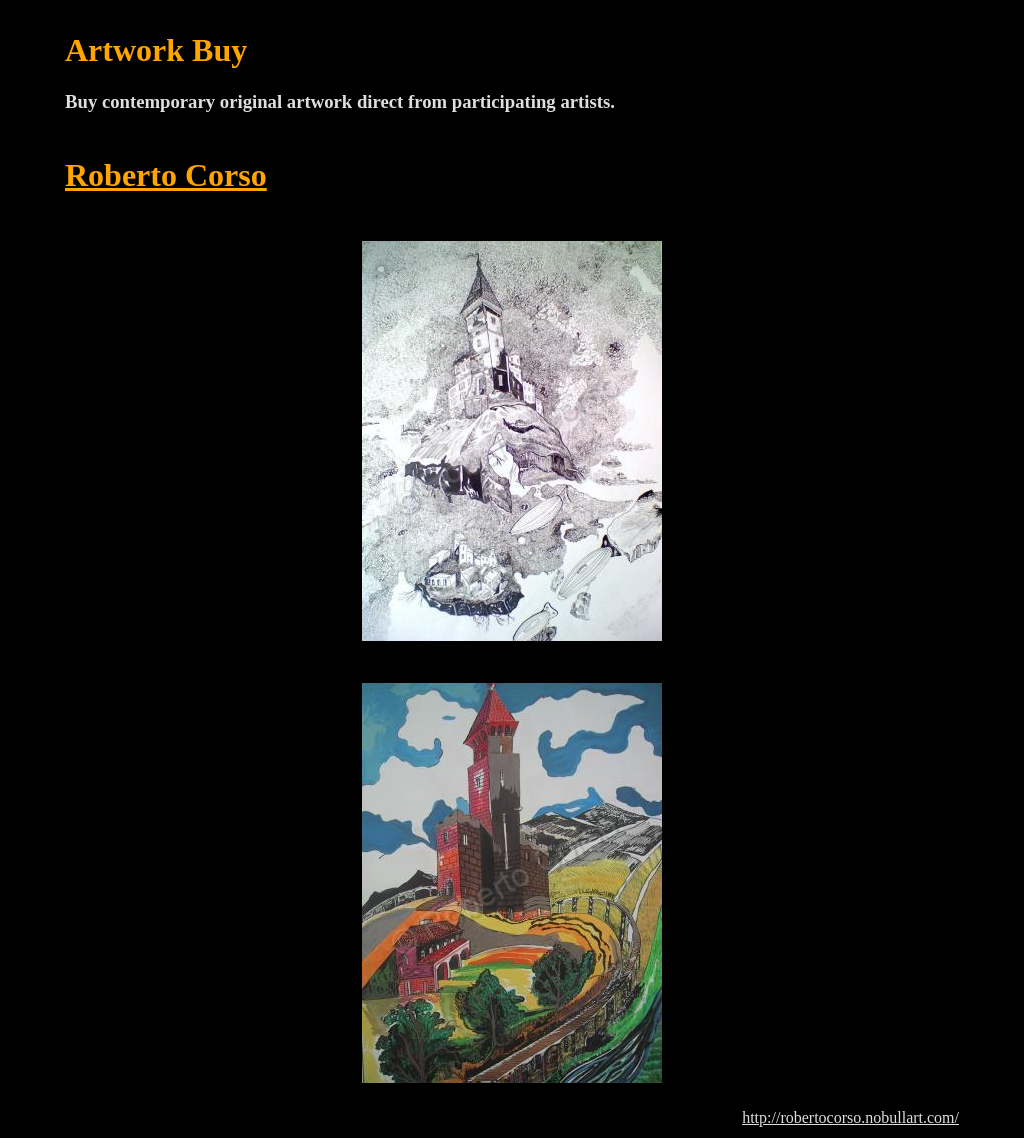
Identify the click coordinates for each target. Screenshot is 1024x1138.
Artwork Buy (156, 50)
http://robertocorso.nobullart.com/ (850, 1117)
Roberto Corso (166, 175)
